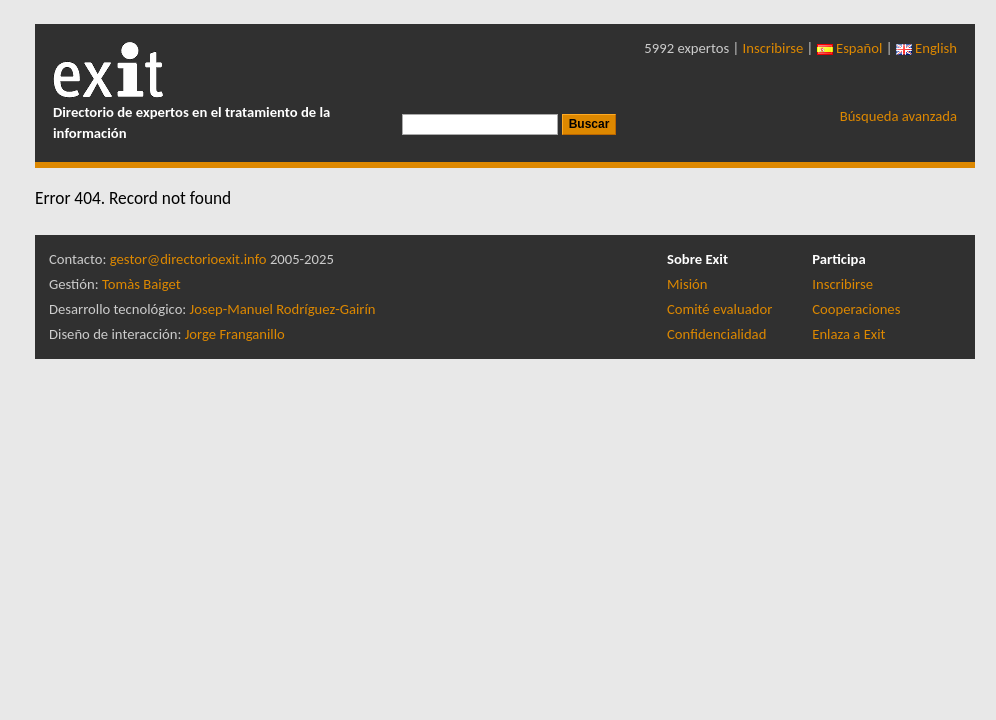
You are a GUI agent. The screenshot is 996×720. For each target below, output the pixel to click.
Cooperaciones (856, 309)
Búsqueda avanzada (898, 116)
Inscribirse (773, 48)
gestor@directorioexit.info (188, 259)
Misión (687, 284)
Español (850, 48)
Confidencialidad (716, 334)
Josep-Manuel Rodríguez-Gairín (283, 309)
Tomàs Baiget (141, 284)
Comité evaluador (719, 309)
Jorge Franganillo (235, 334)
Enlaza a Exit (848, 334)
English (926, 48)
